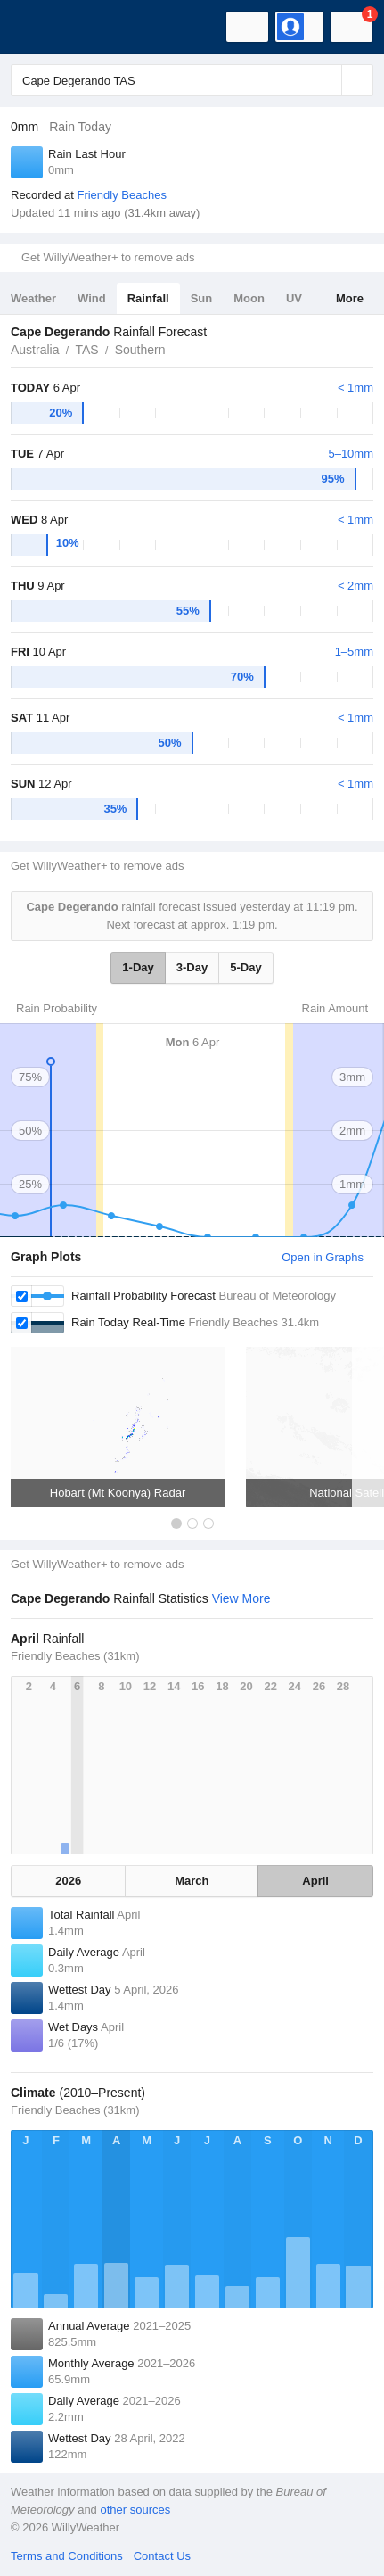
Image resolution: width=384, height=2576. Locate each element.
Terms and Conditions (67, 2556)
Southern (140, 350)
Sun (202, 298)
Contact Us (162, 2556)
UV (294, 298)
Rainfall (148, 298)
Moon (249, 298)
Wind (92, 298)
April (315, 1880)
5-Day (245, 967)
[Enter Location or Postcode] (192, 80)
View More (241, 1598)
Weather (33, 298)
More (350, 298)
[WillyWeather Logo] (40, 26)
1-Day (137, 967)
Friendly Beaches (121, 195)
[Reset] (326, 80)
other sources (135, 2509)
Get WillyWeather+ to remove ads (107, 257)
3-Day (192, 967)
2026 (68, 1880)
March (191, 1880)
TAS (86, 350)
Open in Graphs (323, 1257)
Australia (35, 350)
